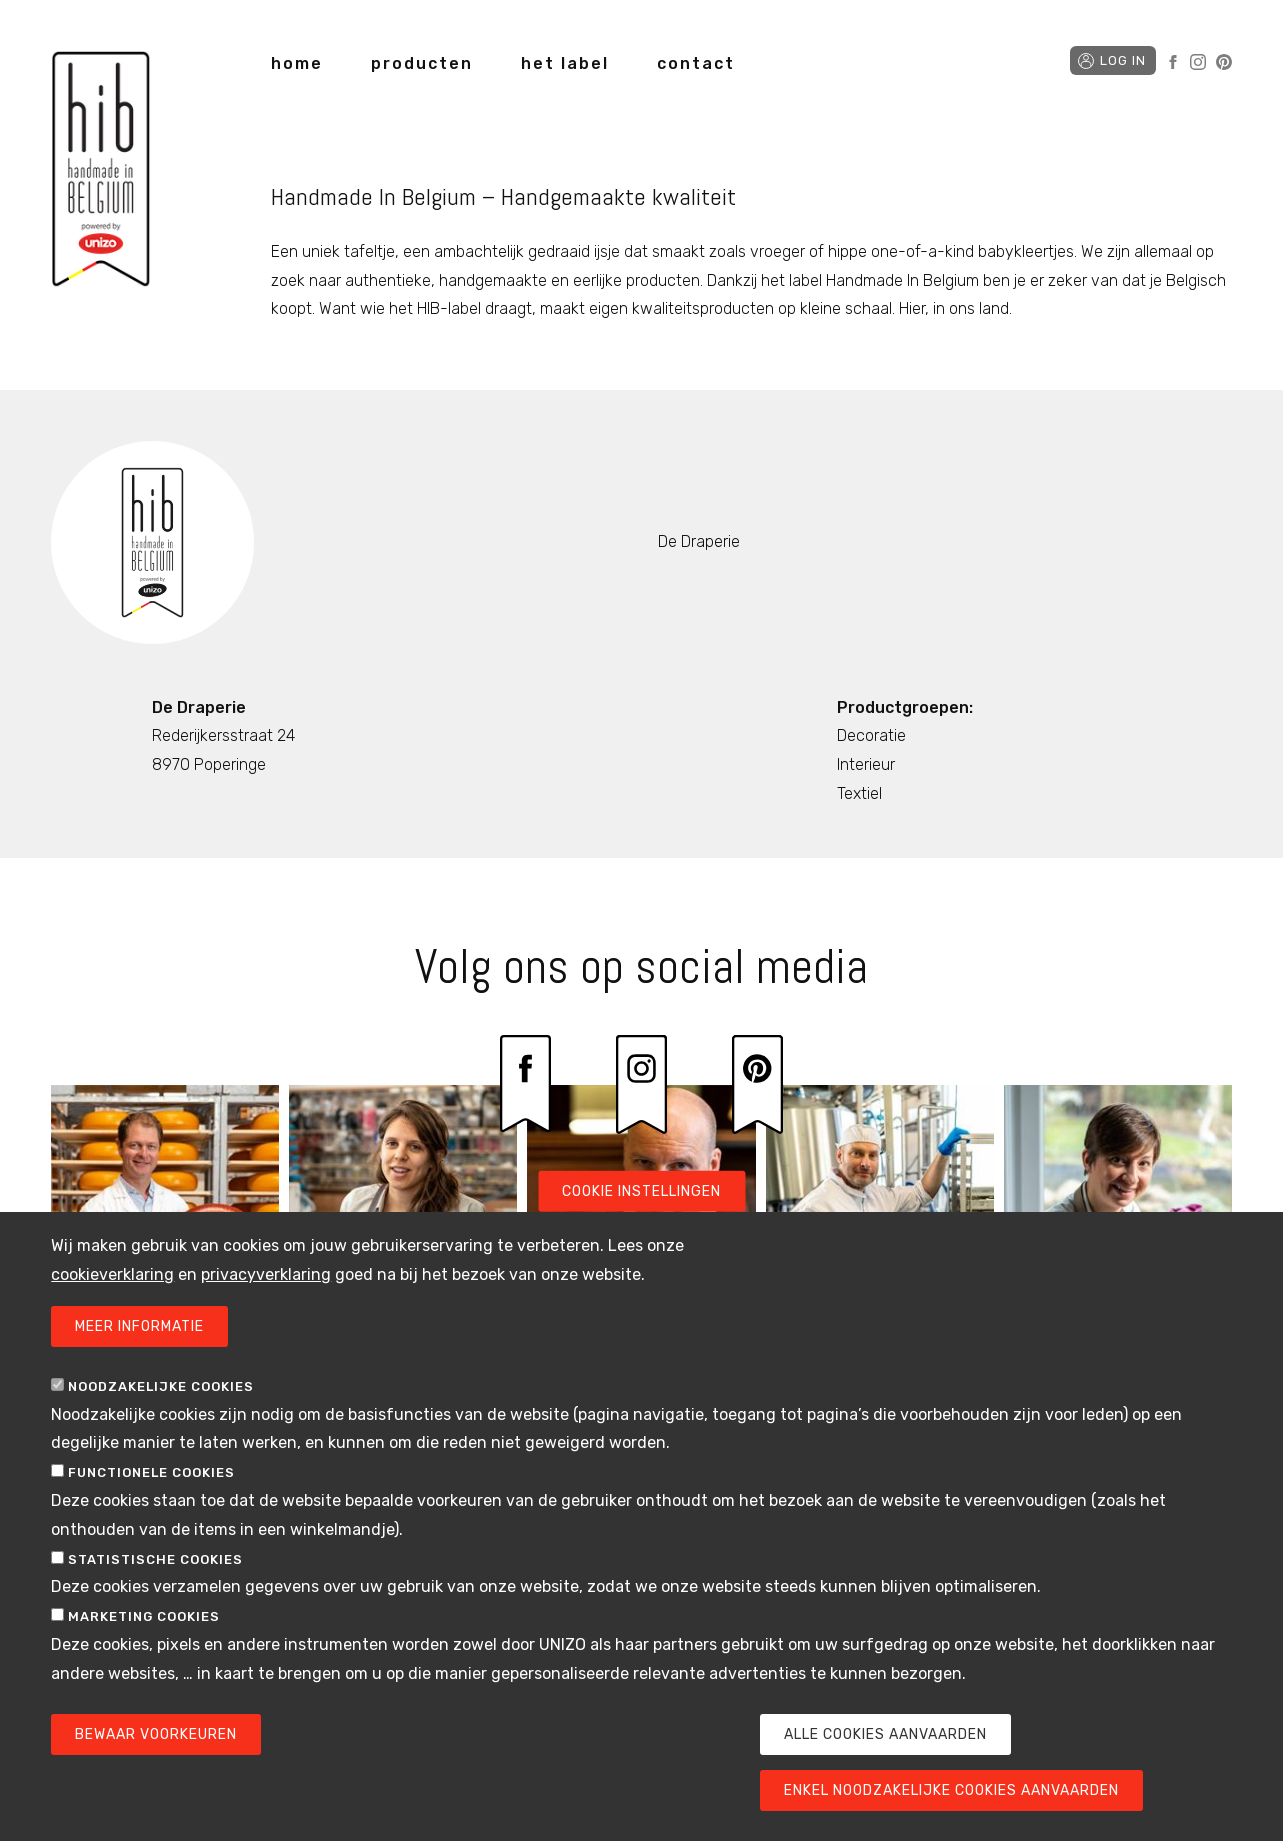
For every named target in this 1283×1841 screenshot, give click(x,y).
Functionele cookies (151, 1502)
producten (422, 63)
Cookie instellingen (641, 1220)
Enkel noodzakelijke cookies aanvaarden (951, 1820)
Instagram (1198, 62)
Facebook (1173, 62)
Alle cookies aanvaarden (885, 1763)
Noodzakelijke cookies (161, 1415)
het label (565, 63)
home (297, 63)
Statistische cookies (155, 1588)
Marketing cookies (144, 1646)
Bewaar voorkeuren (156, 1763)
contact (696, 63)
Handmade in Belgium (101, 172)
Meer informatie (139, 1355)
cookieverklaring (112, 1303)
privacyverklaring (266, 1303)
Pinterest (1224, 62)
